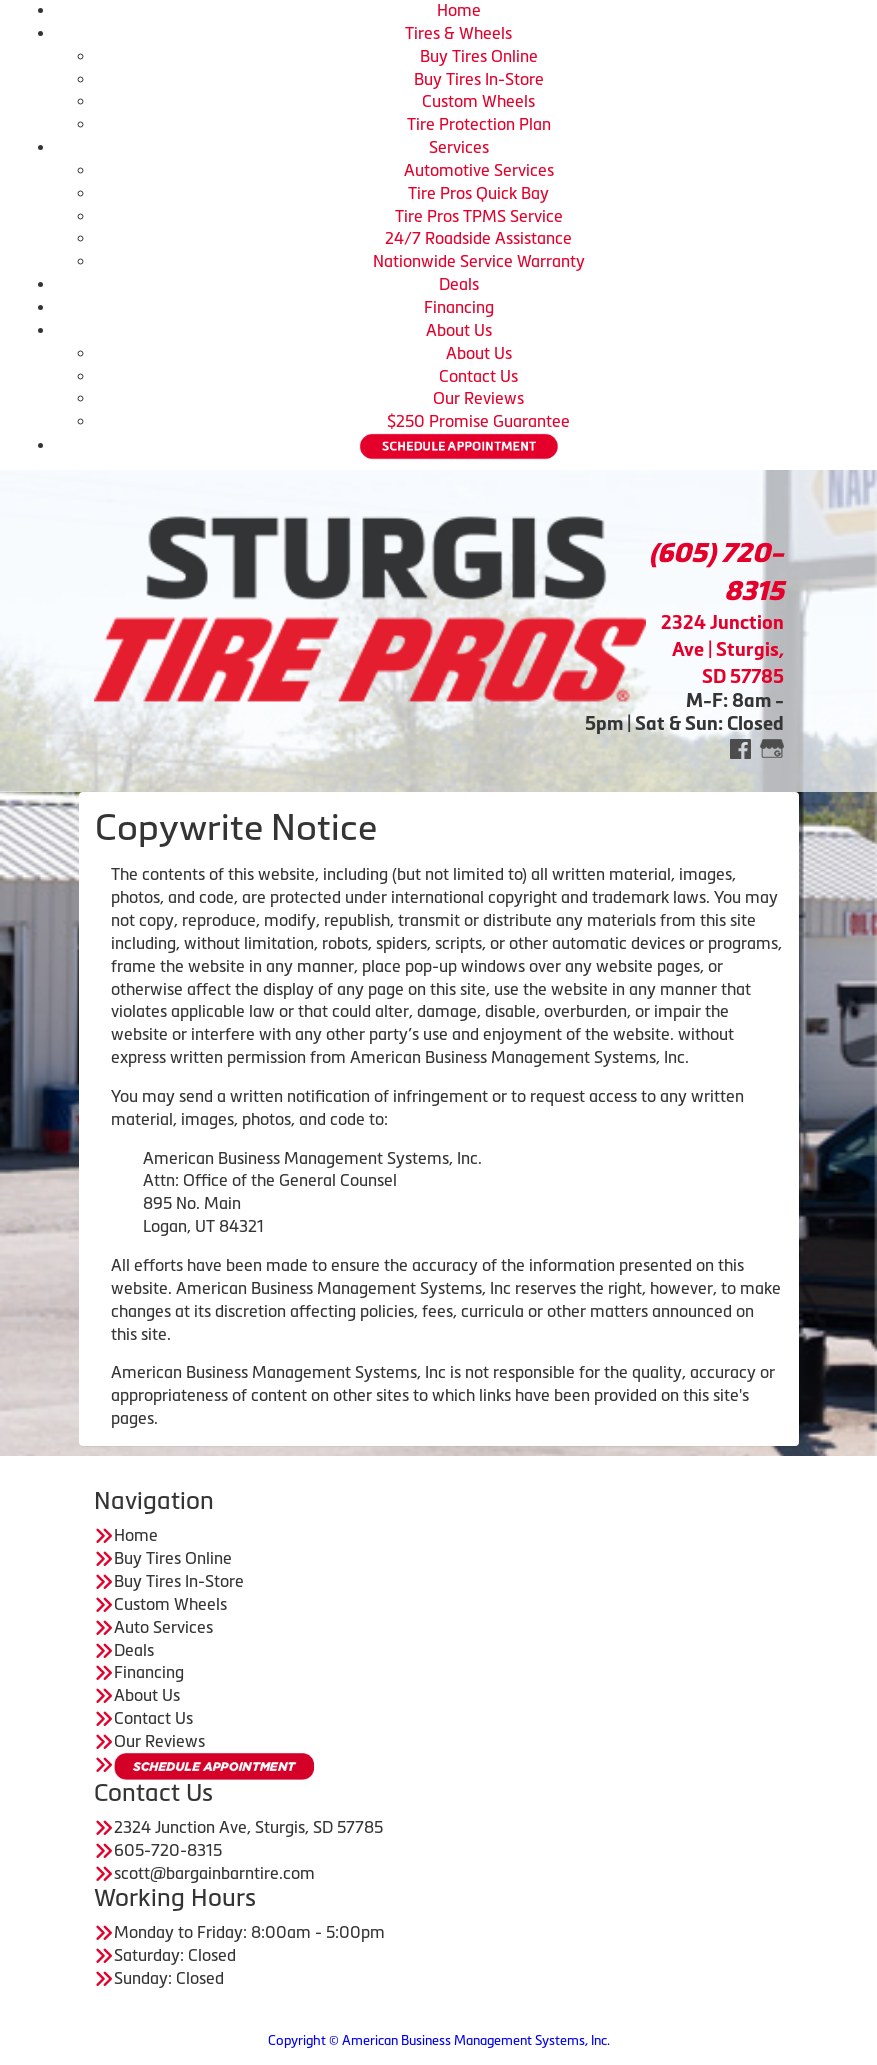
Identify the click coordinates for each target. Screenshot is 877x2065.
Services (459, 147)
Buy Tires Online (479, 56)
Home (459, 10)
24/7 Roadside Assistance (478, 238)
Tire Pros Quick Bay (478, 193)
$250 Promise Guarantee (478, 421)
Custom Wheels (478, 101)
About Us (459, 330)
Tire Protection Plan (479, 124)
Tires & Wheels (458, 33)
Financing (459, 307)
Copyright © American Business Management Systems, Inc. (439, 2040)
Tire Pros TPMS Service (479, 216)
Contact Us (478, 376)
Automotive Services (479, 170)
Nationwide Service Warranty (479, 261)
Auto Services (163, 1627)
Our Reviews (478, 398)
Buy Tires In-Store (479, 79)
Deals (459, 284)
